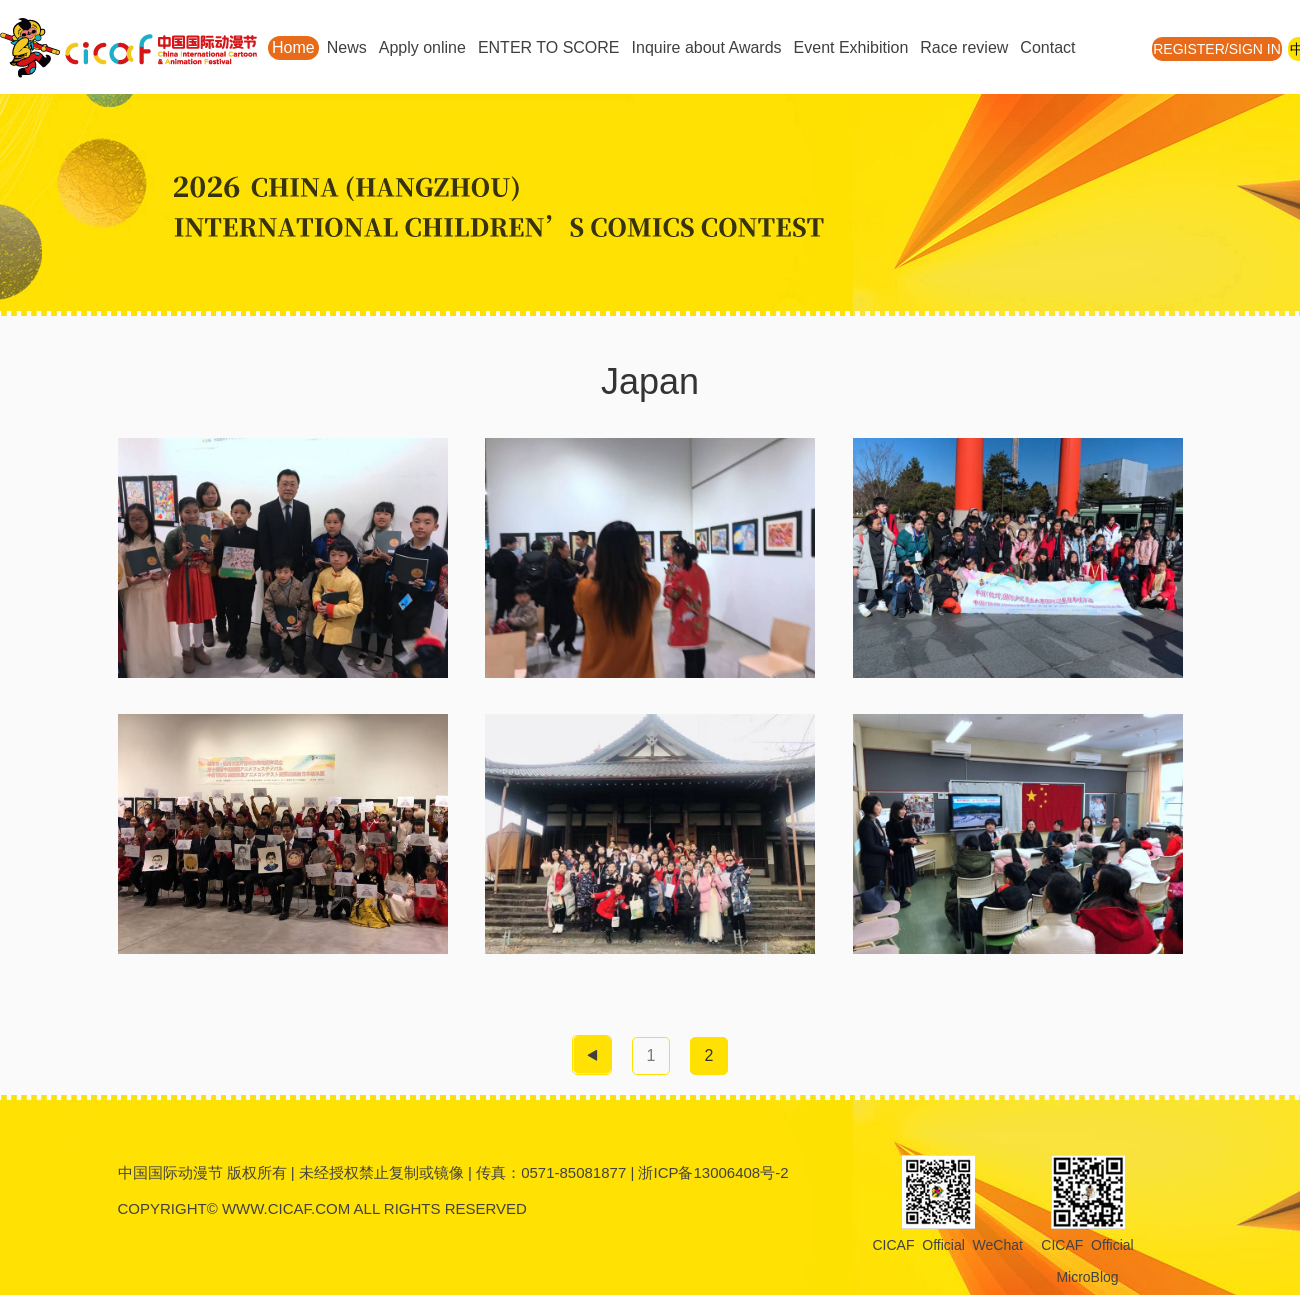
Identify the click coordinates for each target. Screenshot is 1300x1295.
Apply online (422, 47)
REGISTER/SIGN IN (1217, 49)
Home (293, 47)
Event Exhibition (851, 47)
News (347, 47)
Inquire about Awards (707, 47)
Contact (1047, 47)
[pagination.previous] (592, 1055)
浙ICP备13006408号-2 (713, 1172)
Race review (964, 47)
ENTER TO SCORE (549, 47)
